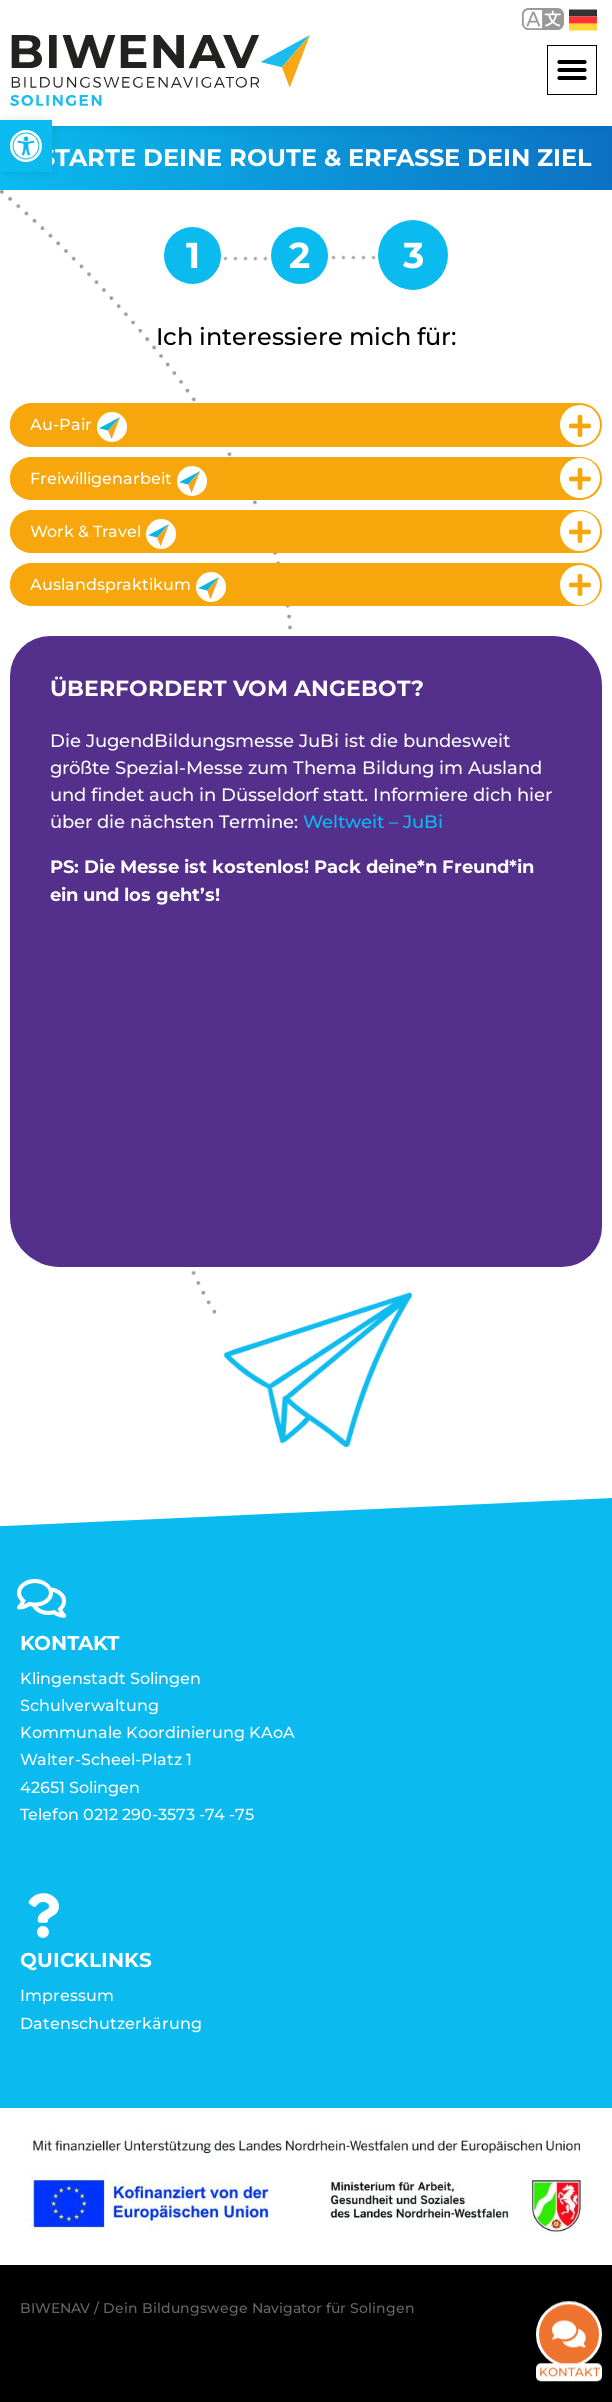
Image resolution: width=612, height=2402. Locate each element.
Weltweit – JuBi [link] (373, 822)
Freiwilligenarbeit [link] (118, 481)
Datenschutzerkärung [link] (111, 2023)
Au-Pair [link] (78, 427)
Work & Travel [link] (103, 534)
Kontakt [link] (569, 2349)
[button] (572, 70)
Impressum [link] (67, 1995)
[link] (26, 146)
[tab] (306, 424)
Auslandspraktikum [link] (128, 587)
